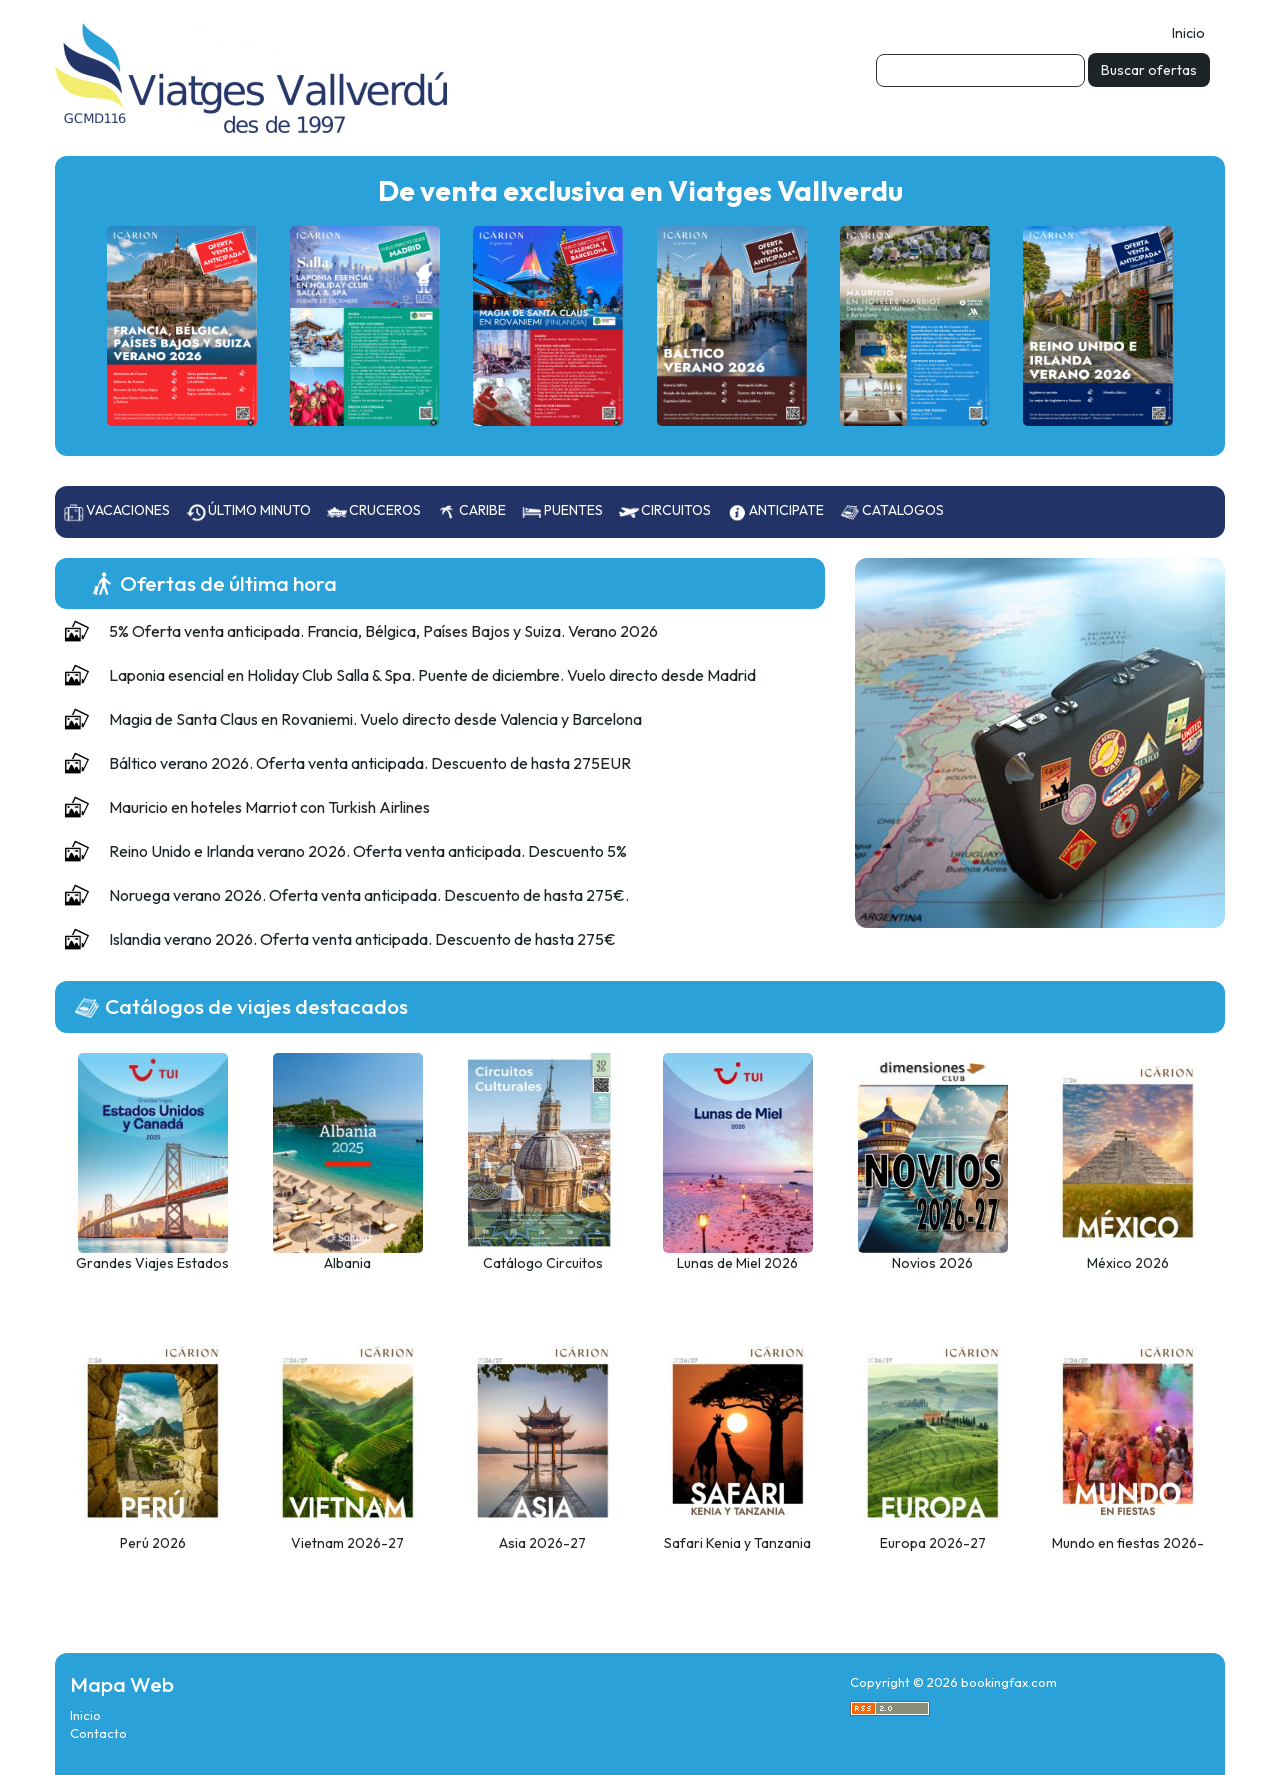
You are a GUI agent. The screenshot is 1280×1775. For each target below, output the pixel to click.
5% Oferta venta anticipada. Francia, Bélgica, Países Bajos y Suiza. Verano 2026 (383, 631)
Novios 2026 (932, 1263)
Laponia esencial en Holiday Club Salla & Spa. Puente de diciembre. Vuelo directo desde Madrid (432, 675)
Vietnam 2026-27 (347, 1543)
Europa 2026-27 (933, 1543)
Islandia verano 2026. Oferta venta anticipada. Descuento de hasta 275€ (362, 939)
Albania (347, 1263)
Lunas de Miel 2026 (737, 1263)
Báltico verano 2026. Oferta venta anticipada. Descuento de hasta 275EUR (370, 763)
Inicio (1188, 33)
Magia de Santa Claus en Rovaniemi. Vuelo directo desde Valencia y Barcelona (375, 719)
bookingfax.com (1009, 1682)
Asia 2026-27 (542, 1543)
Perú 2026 (153, 1543)
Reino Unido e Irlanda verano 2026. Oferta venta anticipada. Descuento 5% (368, 851)
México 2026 (1128, 1263)
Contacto (98, 1733)
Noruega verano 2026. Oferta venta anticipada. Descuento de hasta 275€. (369, 895)
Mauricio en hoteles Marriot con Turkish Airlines (269, 807)
